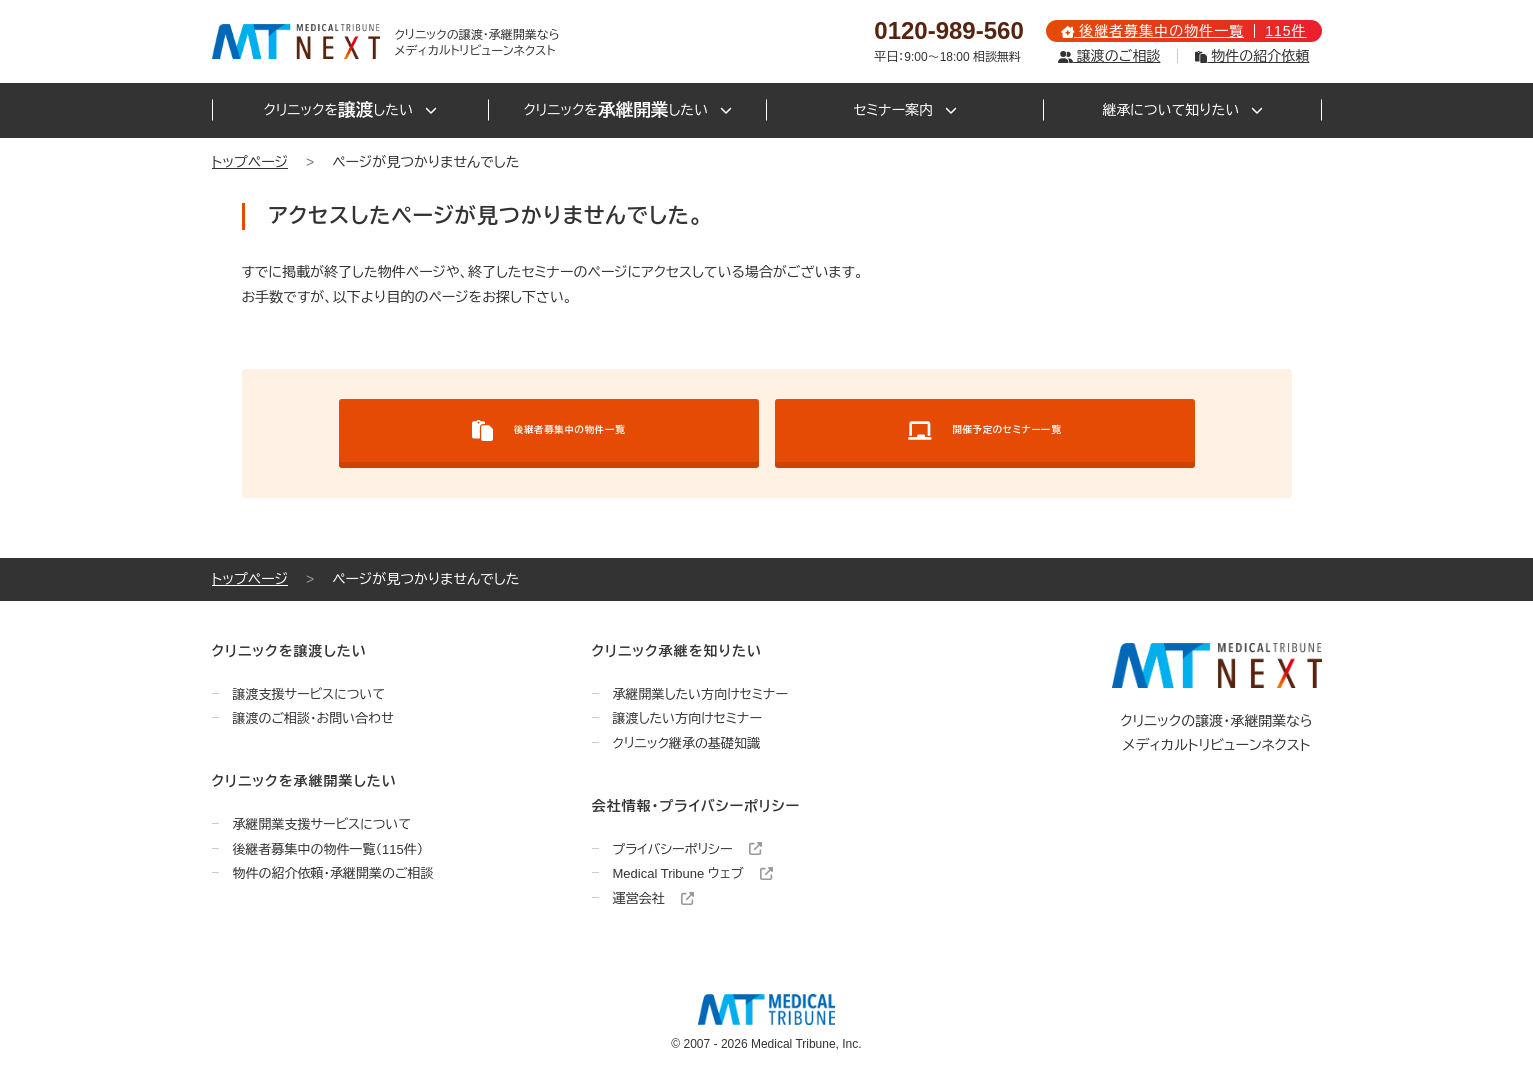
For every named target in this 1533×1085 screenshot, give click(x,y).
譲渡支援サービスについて (309, 694)
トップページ (250, 162)
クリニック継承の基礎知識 (687, 743)
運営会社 (654, 898)
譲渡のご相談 (1109, 56)
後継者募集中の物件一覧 (548, 430)
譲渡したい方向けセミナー (688, 718)
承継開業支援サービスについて (322, 824)
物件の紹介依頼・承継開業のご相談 (333, 873)
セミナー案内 (905, 110)
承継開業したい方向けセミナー (701, 694)
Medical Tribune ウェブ (693, 873)
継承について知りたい (1182, 110)
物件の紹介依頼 (1252, 56)
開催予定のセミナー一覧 (985, 430)
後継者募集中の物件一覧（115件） (328, 849)
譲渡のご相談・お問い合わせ (313, 718)
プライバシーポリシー (687, 849)
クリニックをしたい (350, 110)
